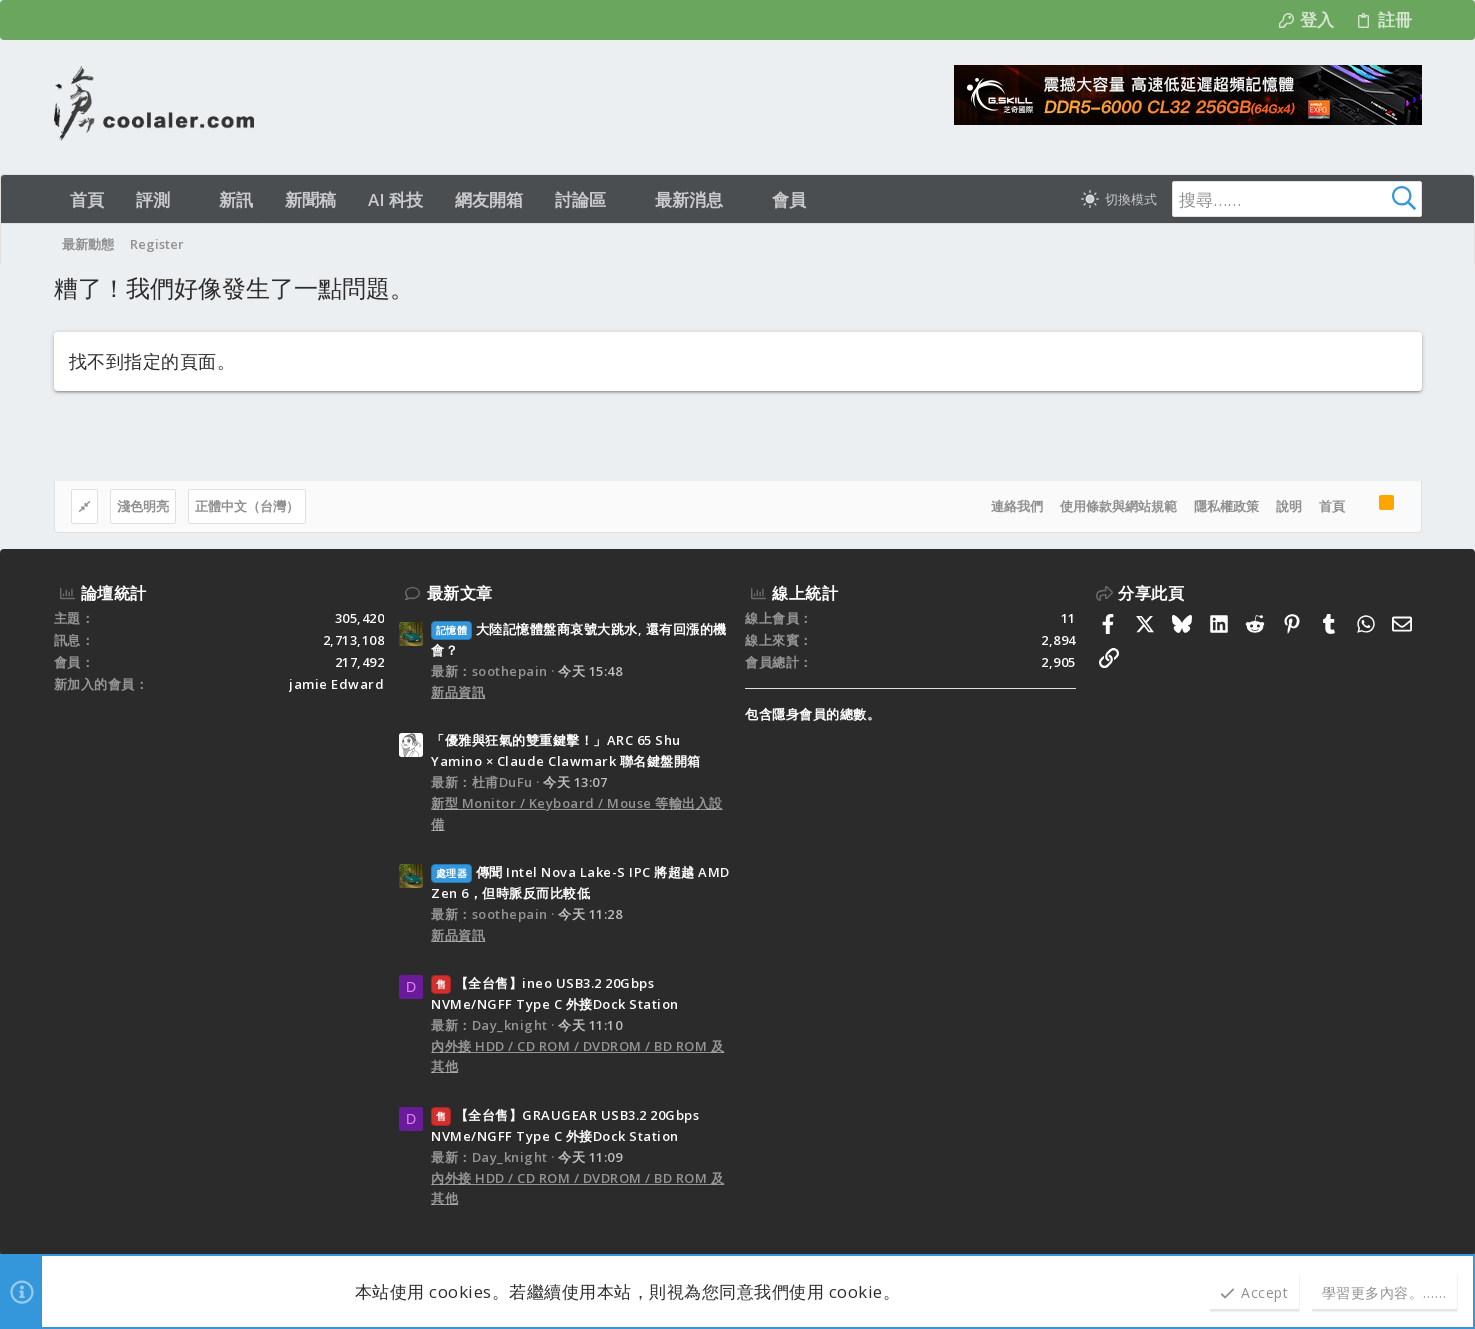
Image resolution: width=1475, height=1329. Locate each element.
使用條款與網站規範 (1118, 506)
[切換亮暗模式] (1119, 199)
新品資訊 (458, 692)
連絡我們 (1017, 506)
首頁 (1332, 506)
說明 (1289, 506)
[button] (187, 199)
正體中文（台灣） (247, 506)
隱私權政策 (1226, 506)
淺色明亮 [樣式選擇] (143, 506)
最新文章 (460, 593)
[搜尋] (1297, 199)
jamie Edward (336, 684)
